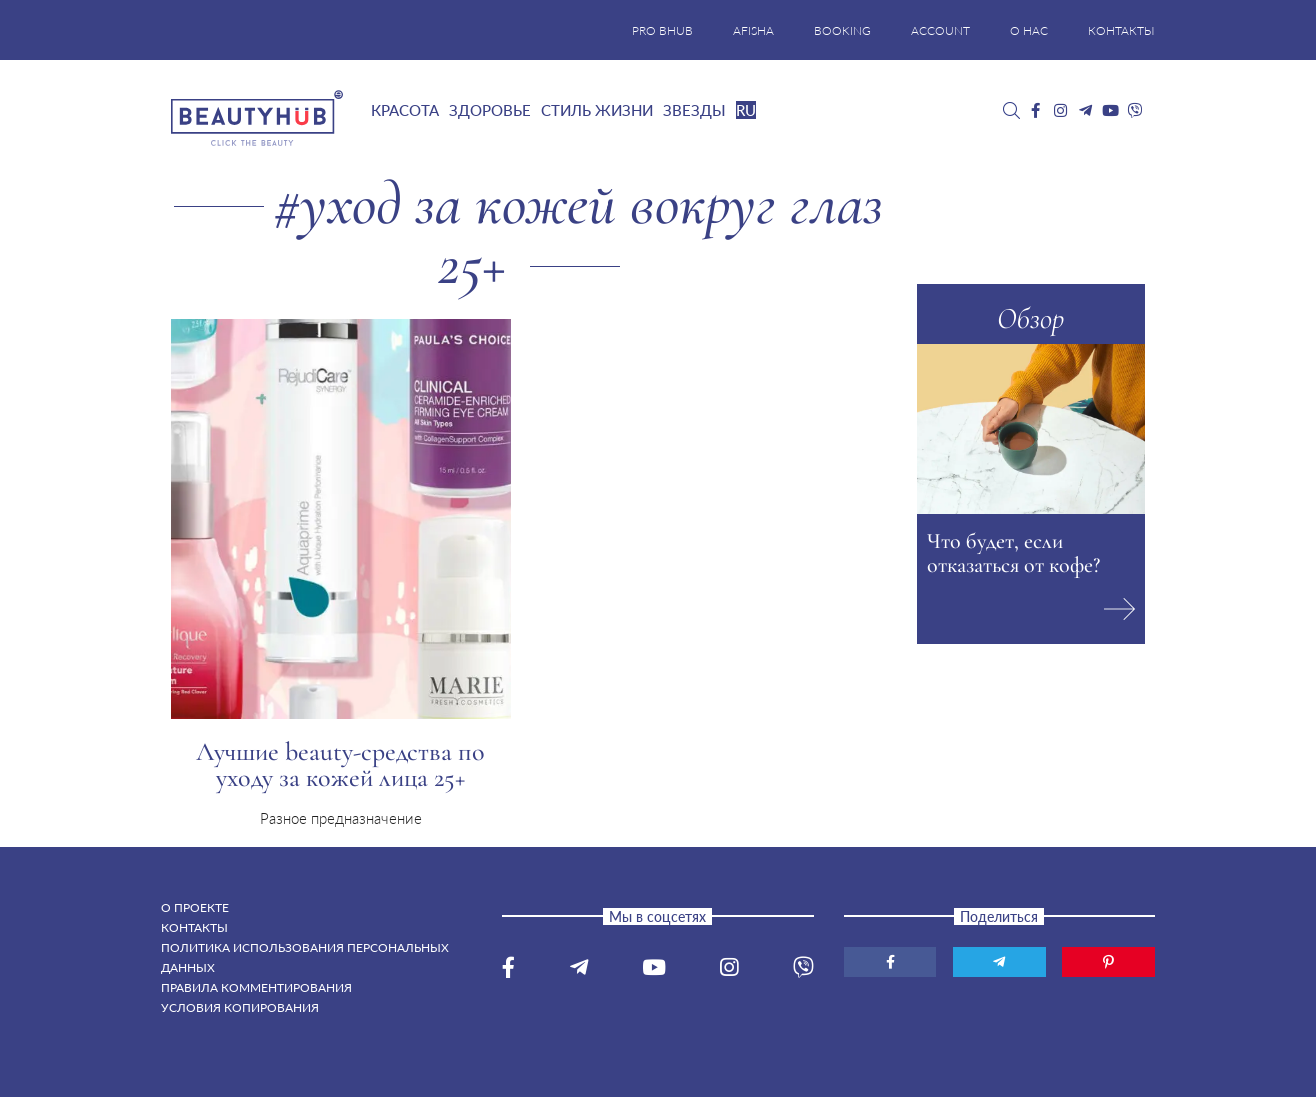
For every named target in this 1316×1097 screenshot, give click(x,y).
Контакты (194, 927)
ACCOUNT (940, 30)
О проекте (195, 907)
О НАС (1029, 30)
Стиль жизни (597, 110)
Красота (405, 110)
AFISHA (753, 30)
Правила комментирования (256, 987)
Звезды (694, 110)
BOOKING (842, 30)
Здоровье (490, 110)
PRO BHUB (662, 30)
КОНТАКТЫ (1121, 30)
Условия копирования (240, 1007)
